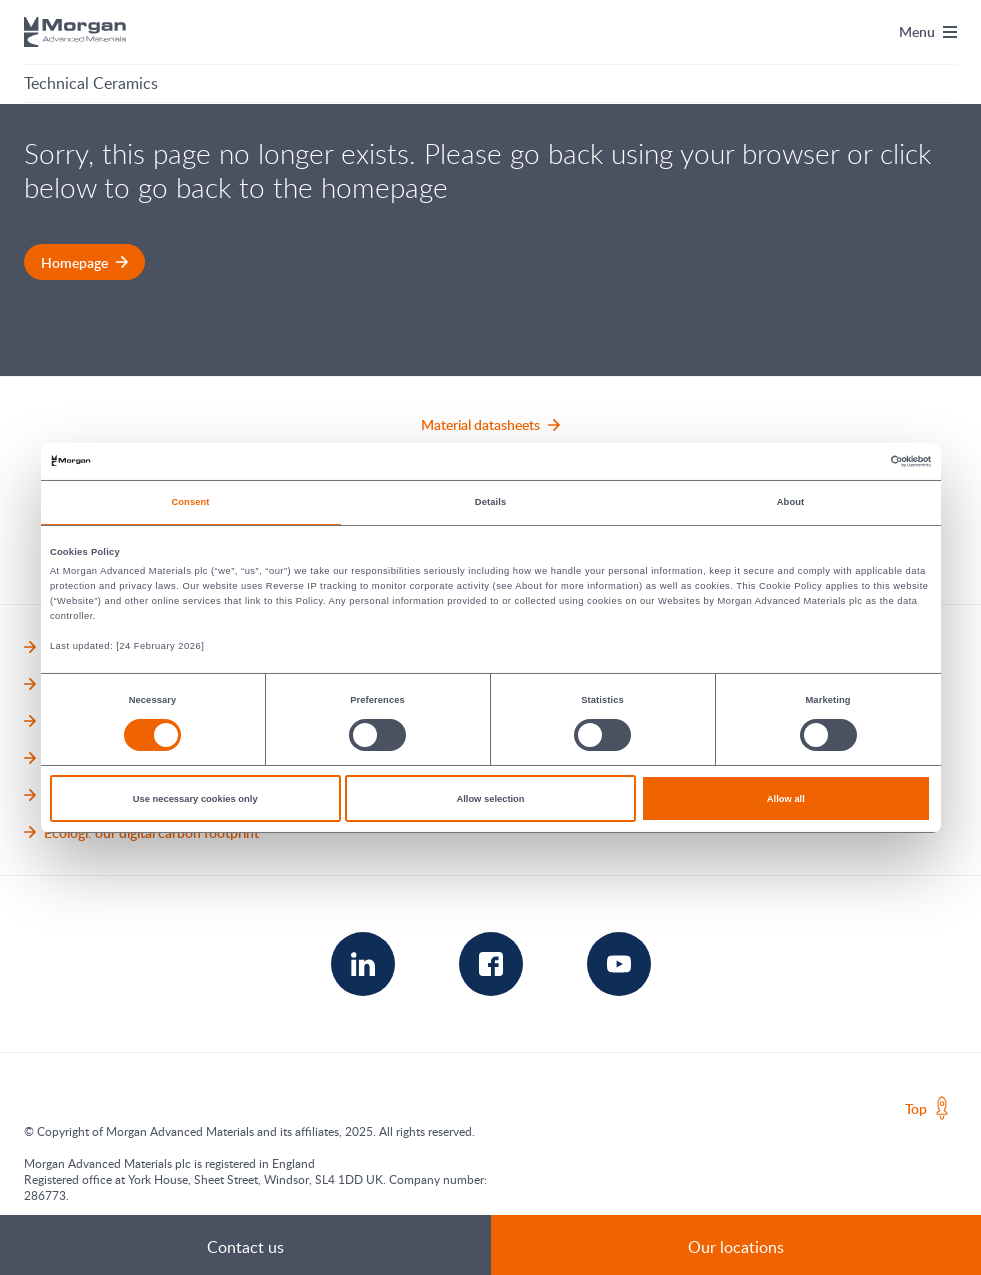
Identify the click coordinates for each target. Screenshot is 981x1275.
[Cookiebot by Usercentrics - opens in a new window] (843, 461)
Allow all (786, 799)
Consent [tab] (190, 502)
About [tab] (791, 502)
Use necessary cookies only (195, 799)
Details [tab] (490, 502)
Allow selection (490, 799)
